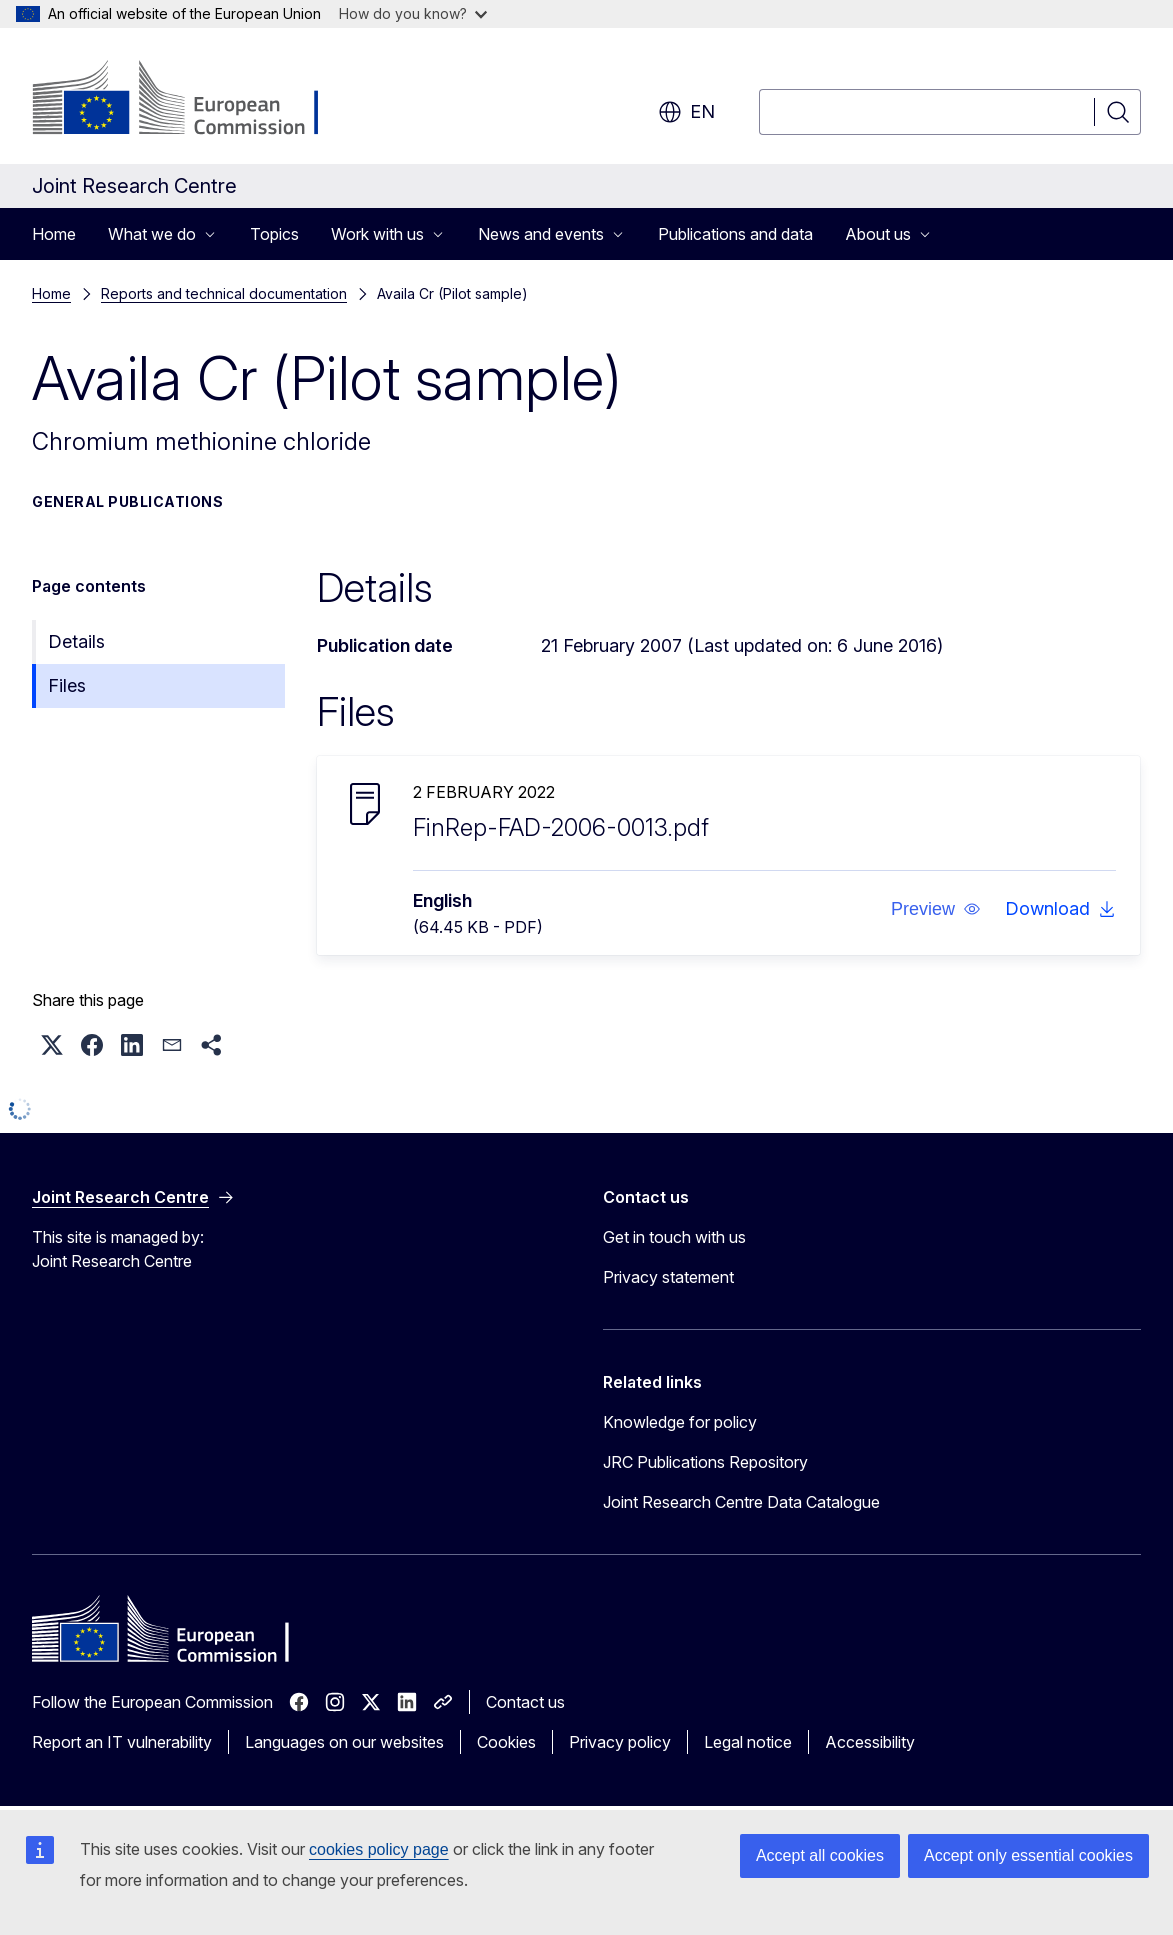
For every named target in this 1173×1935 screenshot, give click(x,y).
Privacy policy (620, 1742)
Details (76, 641)
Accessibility (870, 1742)
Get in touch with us (674, 1237)
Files (67, 685)
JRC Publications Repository (705, 1462)
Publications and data (735, 234)
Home (54, 234)
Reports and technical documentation (224, 293)
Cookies (506, 1742)
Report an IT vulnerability (122, 1742)
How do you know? (413, 13)
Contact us (525, 1702)
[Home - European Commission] (193, 100)
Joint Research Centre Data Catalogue (741, 1502)
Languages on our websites (344, 1742)
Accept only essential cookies (1028, 1855)
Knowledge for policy (680, 1422)
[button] (936, 909)
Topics (274, 234)
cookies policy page (379, 1849)
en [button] (686, 112)
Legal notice (748, 1742)
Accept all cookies (820, 1855)
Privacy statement (668, 1277)
